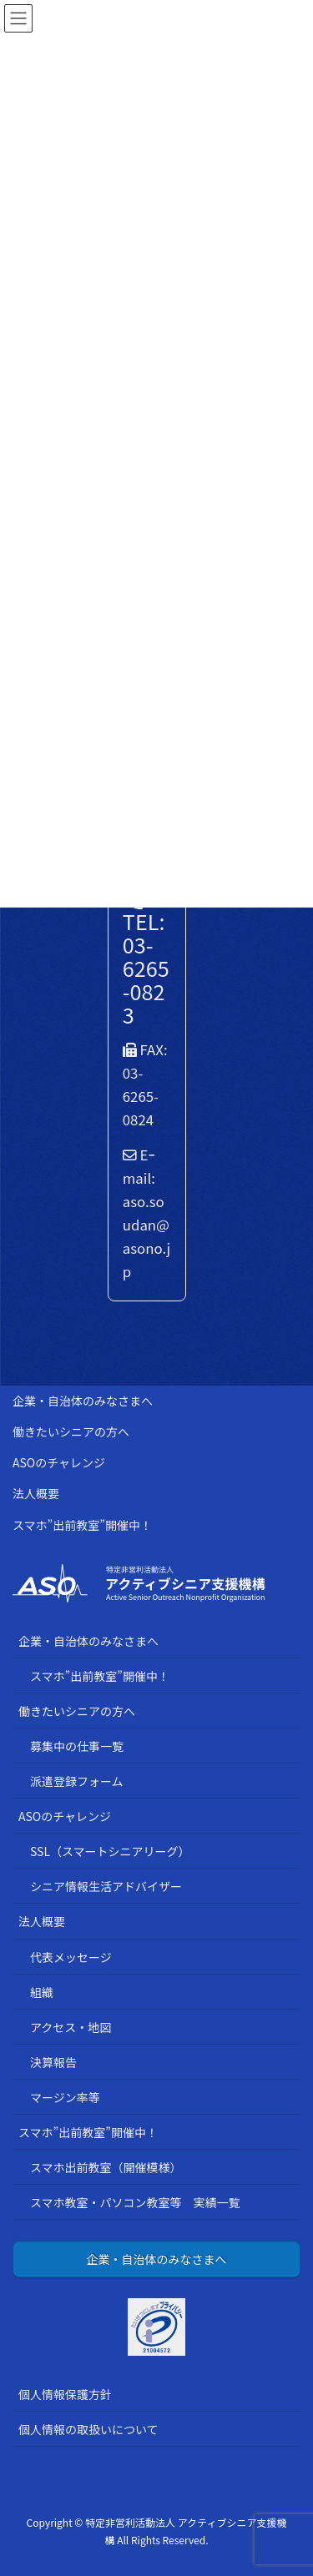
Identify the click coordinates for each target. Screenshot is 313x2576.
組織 (41, 1992)
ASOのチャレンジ (59, 1462)
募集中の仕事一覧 (77, 1746)
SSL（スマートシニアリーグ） (110, 1851)
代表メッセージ (71, 1957)
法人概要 (36, 1493)
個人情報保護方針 (65, 2394)
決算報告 (53, 2062)
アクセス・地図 (70, 2027)
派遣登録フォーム (77, 1781)
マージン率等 (65, 2097)
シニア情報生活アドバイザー (106, 1886)
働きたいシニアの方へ (71, 1431)
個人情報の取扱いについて (88, 2429)
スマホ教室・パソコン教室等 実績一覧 (135, 2202)
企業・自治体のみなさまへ (83, 1400)
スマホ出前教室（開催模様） (106, 2167)
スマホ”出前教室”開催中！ (82, 1525)
